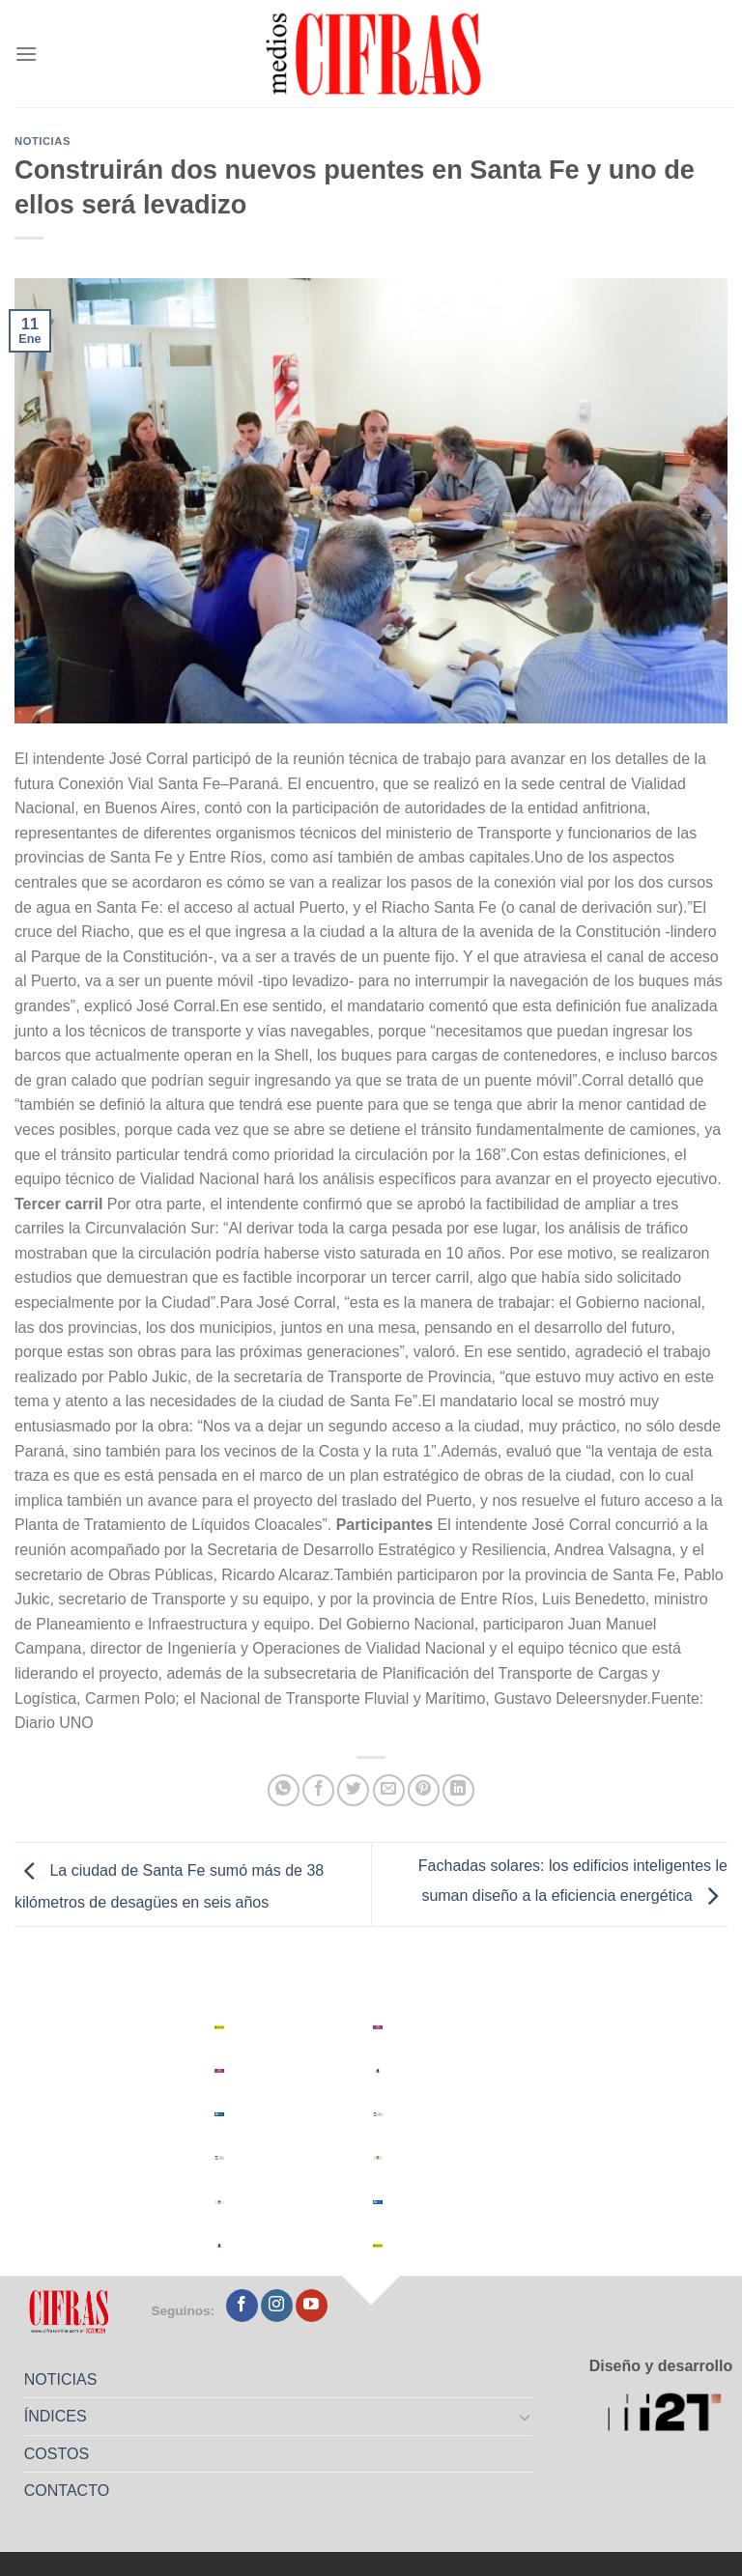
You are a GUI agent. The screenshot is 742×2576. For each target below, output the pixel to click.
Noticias (42, 141)
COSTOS (56, 2454)
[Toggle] (525, 2416)
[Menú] (26, 53)
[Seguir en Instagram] (277, 2305)
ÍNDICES (55, 2416)
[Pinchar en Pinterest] (424, 1790)
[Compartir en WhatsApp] (284, 1790)
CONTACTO (66, 2490)
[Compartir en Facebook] (318, 1790)
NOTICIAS (61, 2379)
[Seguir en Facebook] (242, 2305)
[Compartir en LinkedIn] (458, 1790)
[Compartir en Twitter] (353, 1790)
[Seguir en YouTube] (312, 2305)
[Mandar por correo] (389, 1790)
